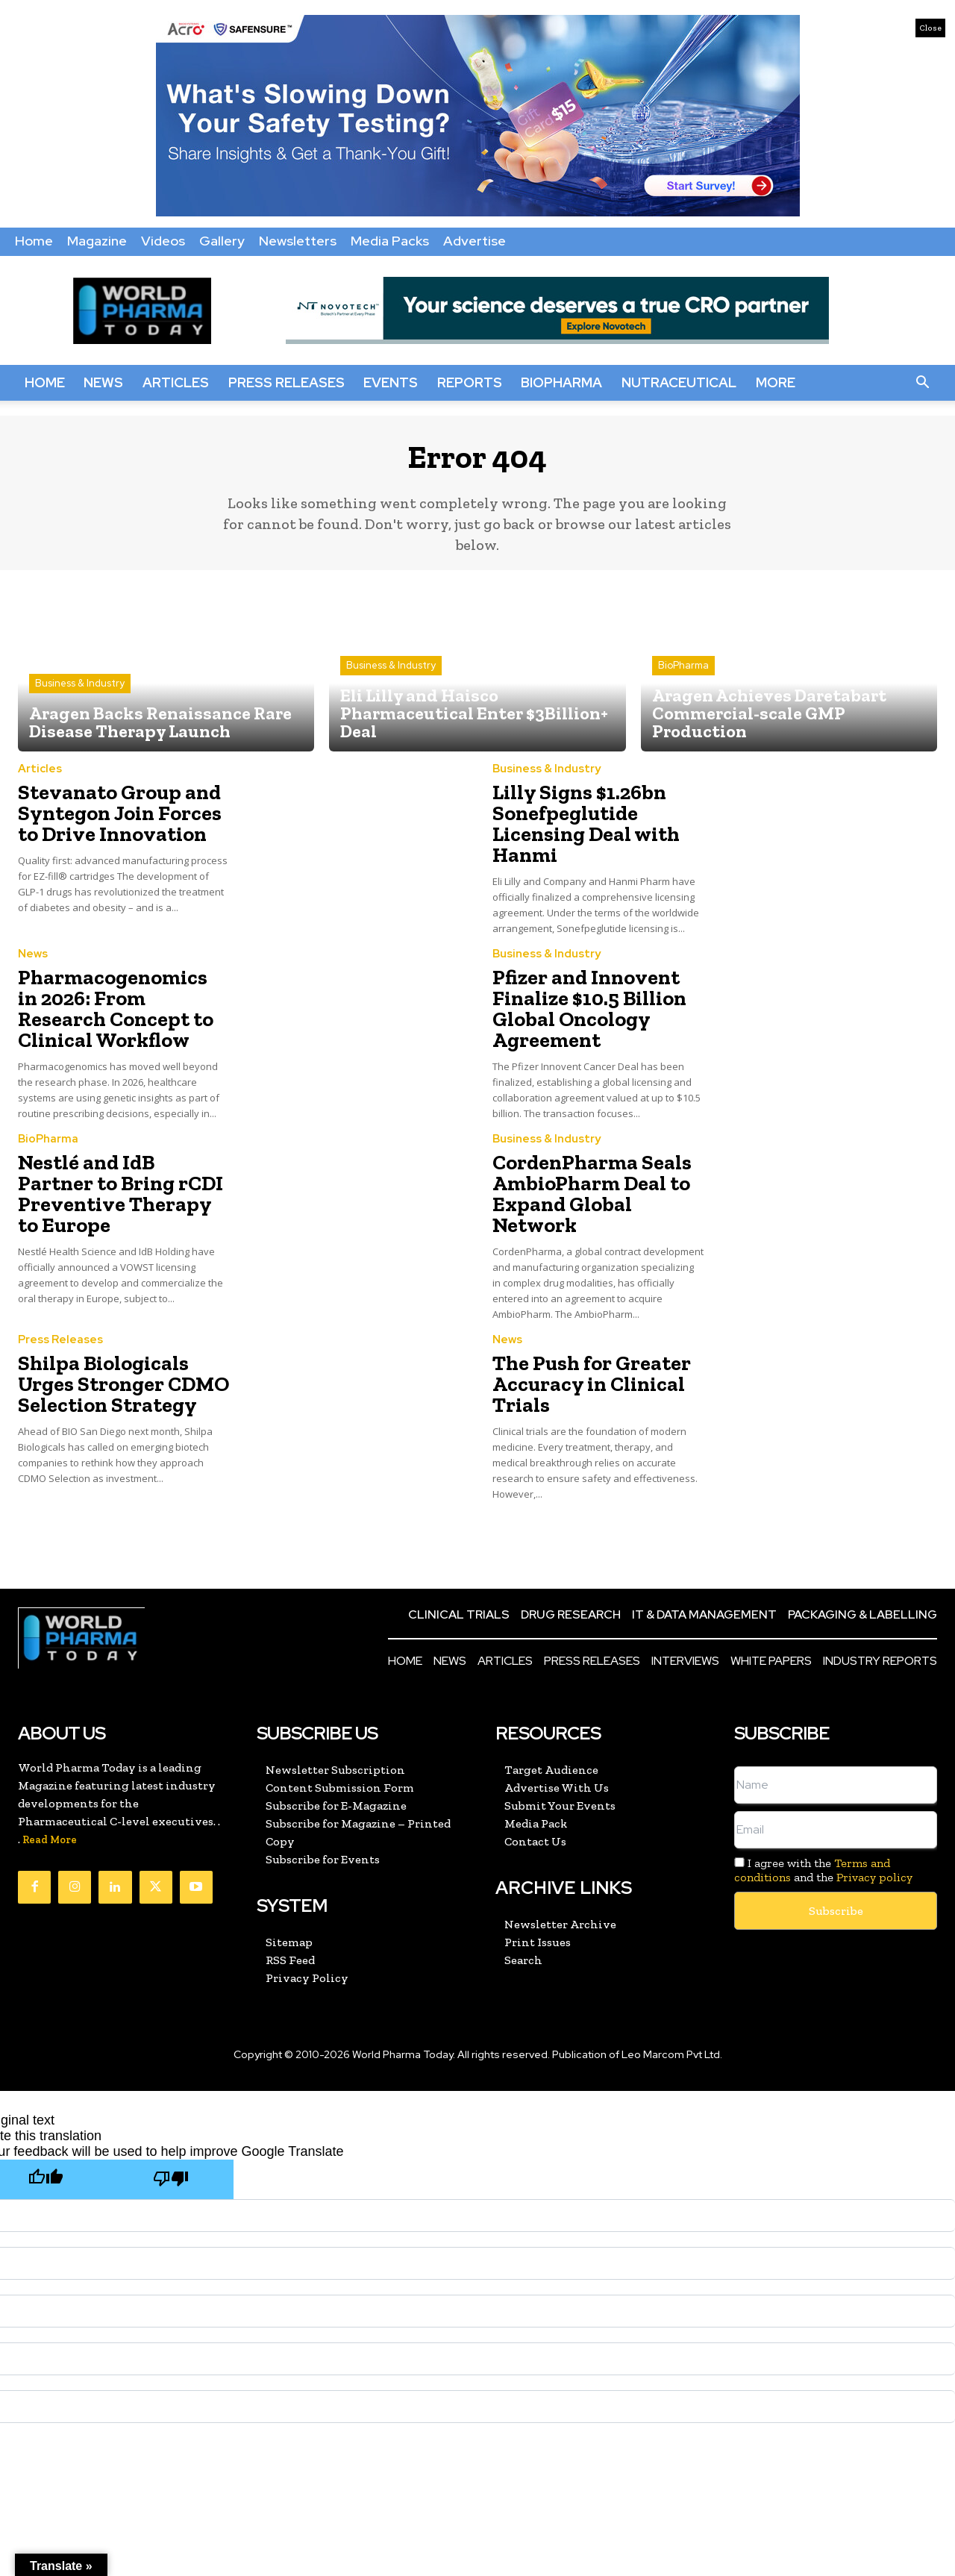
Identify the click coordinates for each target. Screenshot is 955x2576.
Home (34, 240)
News (103, 382)
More (775, 382)
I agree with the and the (823, 1817)
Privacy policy (874, 1824)
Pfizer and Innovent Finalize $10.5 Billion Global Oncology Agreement (576, 1000)
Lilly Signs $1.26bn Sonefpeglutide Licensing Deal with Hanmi (574, 827)
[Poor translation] (171, 2126)
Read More (49, 1787)
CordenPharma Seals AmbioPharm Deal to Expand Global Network (591, 1164)
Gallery (222, 240)
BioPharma (561, 382)
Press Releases (286, 382)
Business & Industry (80, 693)
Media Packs (390, 240)
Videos (163, 240)
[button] (922, 383)
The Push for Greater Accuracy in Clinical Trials (577, 1335)
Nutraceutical (678, 382)
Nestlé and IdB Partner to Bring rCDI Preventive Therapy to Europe (123, 1164)
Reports (469, 382)
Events (390, 382)
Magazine (97, 240)
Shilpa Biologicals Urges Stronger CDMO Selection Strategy (123, 1335)
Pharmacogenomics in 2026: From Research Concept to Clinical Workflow (111, 1000)
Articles (176, 382)
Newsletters (297, 240)
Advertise (474, 240)
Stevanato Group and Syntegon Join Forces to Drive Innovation (116, 818)
